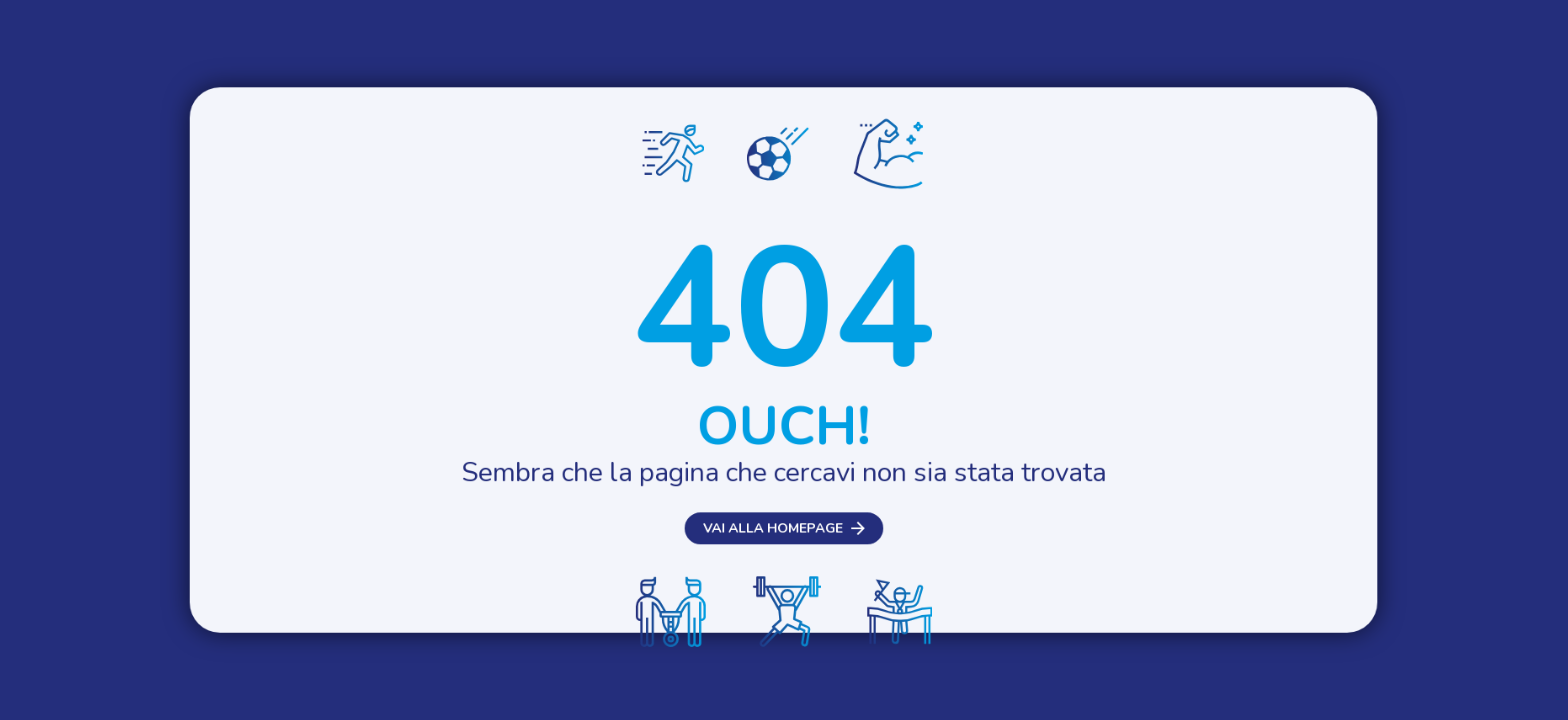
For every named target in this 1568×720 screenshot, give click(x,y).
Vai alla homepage (771, 556)
